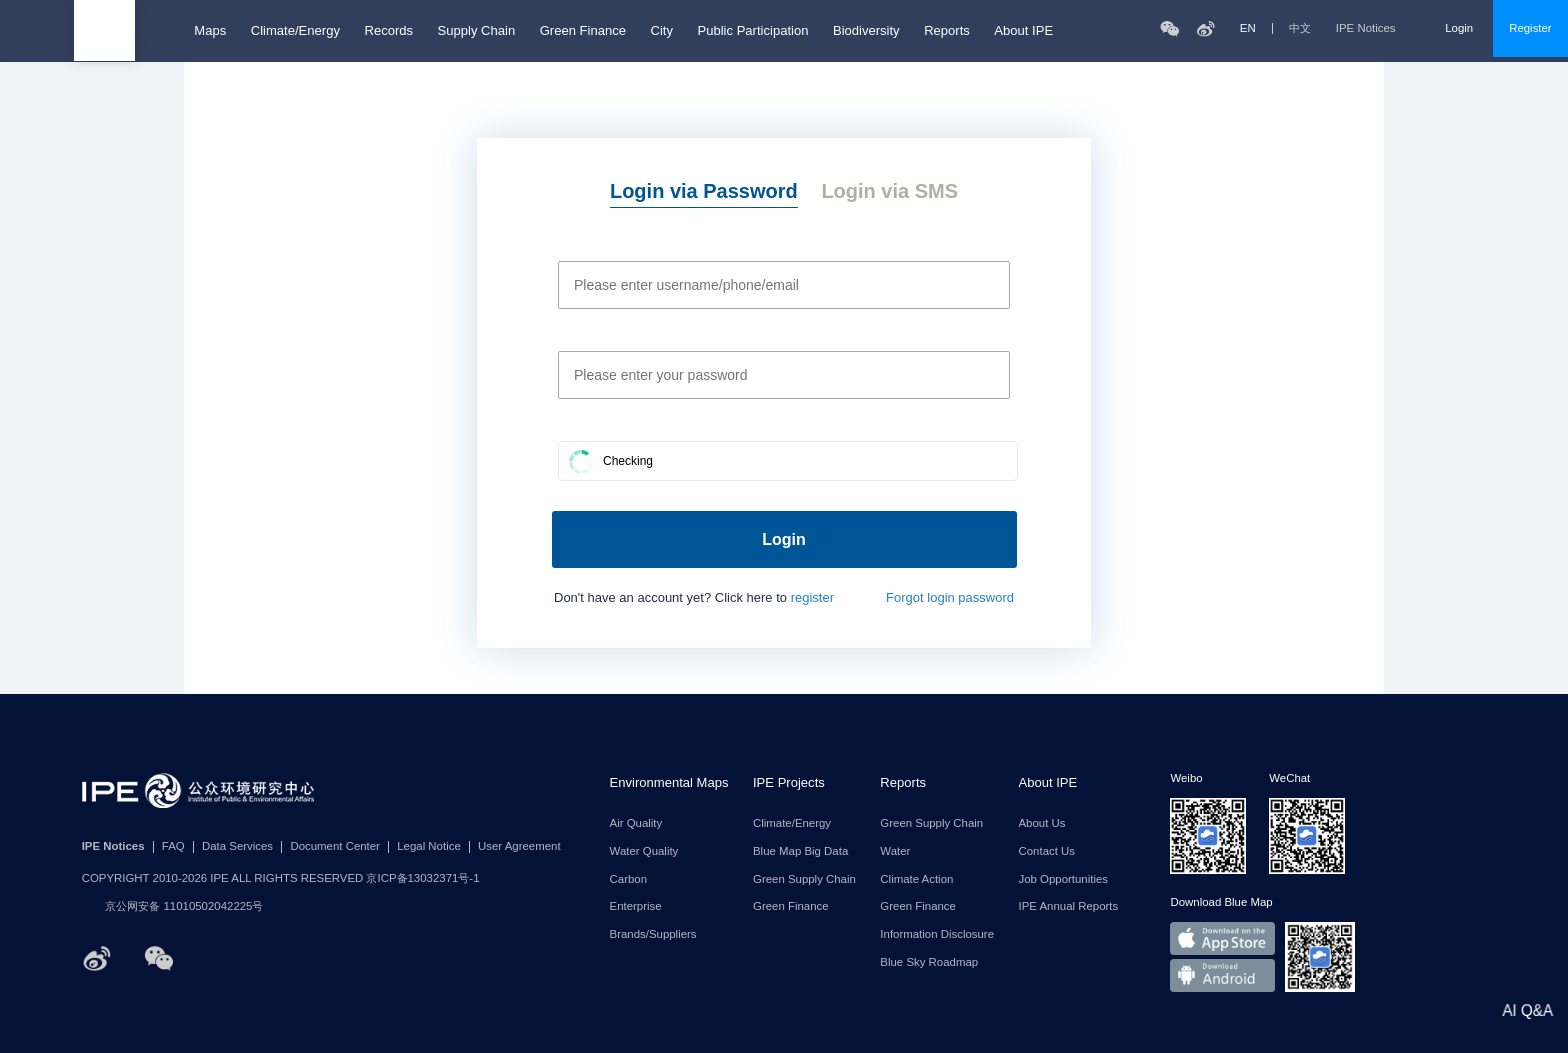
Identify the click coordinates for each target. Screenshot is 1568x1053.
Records (388, 30)
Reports (947, 30)
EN (1248, 28)
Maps (210, 30)
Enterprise (636, 906)
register (812, 597)
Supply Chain (477, 30)
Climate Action (916, 879)
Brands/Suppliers (653, 934)
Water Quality (644, 851)
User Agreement (519, 846)
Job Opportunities (1064, 879)
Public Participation (752, 30)
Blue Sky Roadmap (929, 962)
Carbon (628, 879)
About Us (1042, 823)
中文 (1300, 28)
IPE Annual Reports (1069, 906)
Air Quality (636, 823)
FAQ (173, 846)
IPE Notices (1378, 28)
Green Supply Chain (804, 879)
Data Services (237, 846)
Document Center (335, 846)
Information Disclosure (937, 934)
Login (1459, 28)
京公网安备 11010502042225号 (173, 907)
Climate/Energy (295, 30)
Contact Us (1047, 851)
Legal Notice (429, 846)
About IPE (1023, 30)
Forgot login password (950, 597)
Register (1530, 28)
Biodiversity (866, 30)
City (661, 30)
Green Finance (583, 30)
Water (895, 851)
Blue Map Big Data (800, 851)
